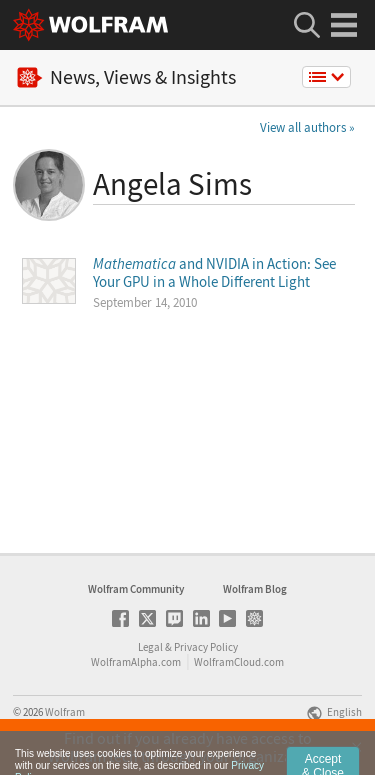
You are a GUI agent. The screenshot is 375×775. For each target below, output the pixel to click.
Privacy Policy (206, 647)
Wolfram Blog (255, 589)
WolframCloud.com (239, 662)
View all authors (303, 127)
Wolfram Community (136, 589)
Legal (150, 647)
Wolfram (65, 712)
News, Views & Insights (126, 77)
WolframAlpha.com (136, 662)
